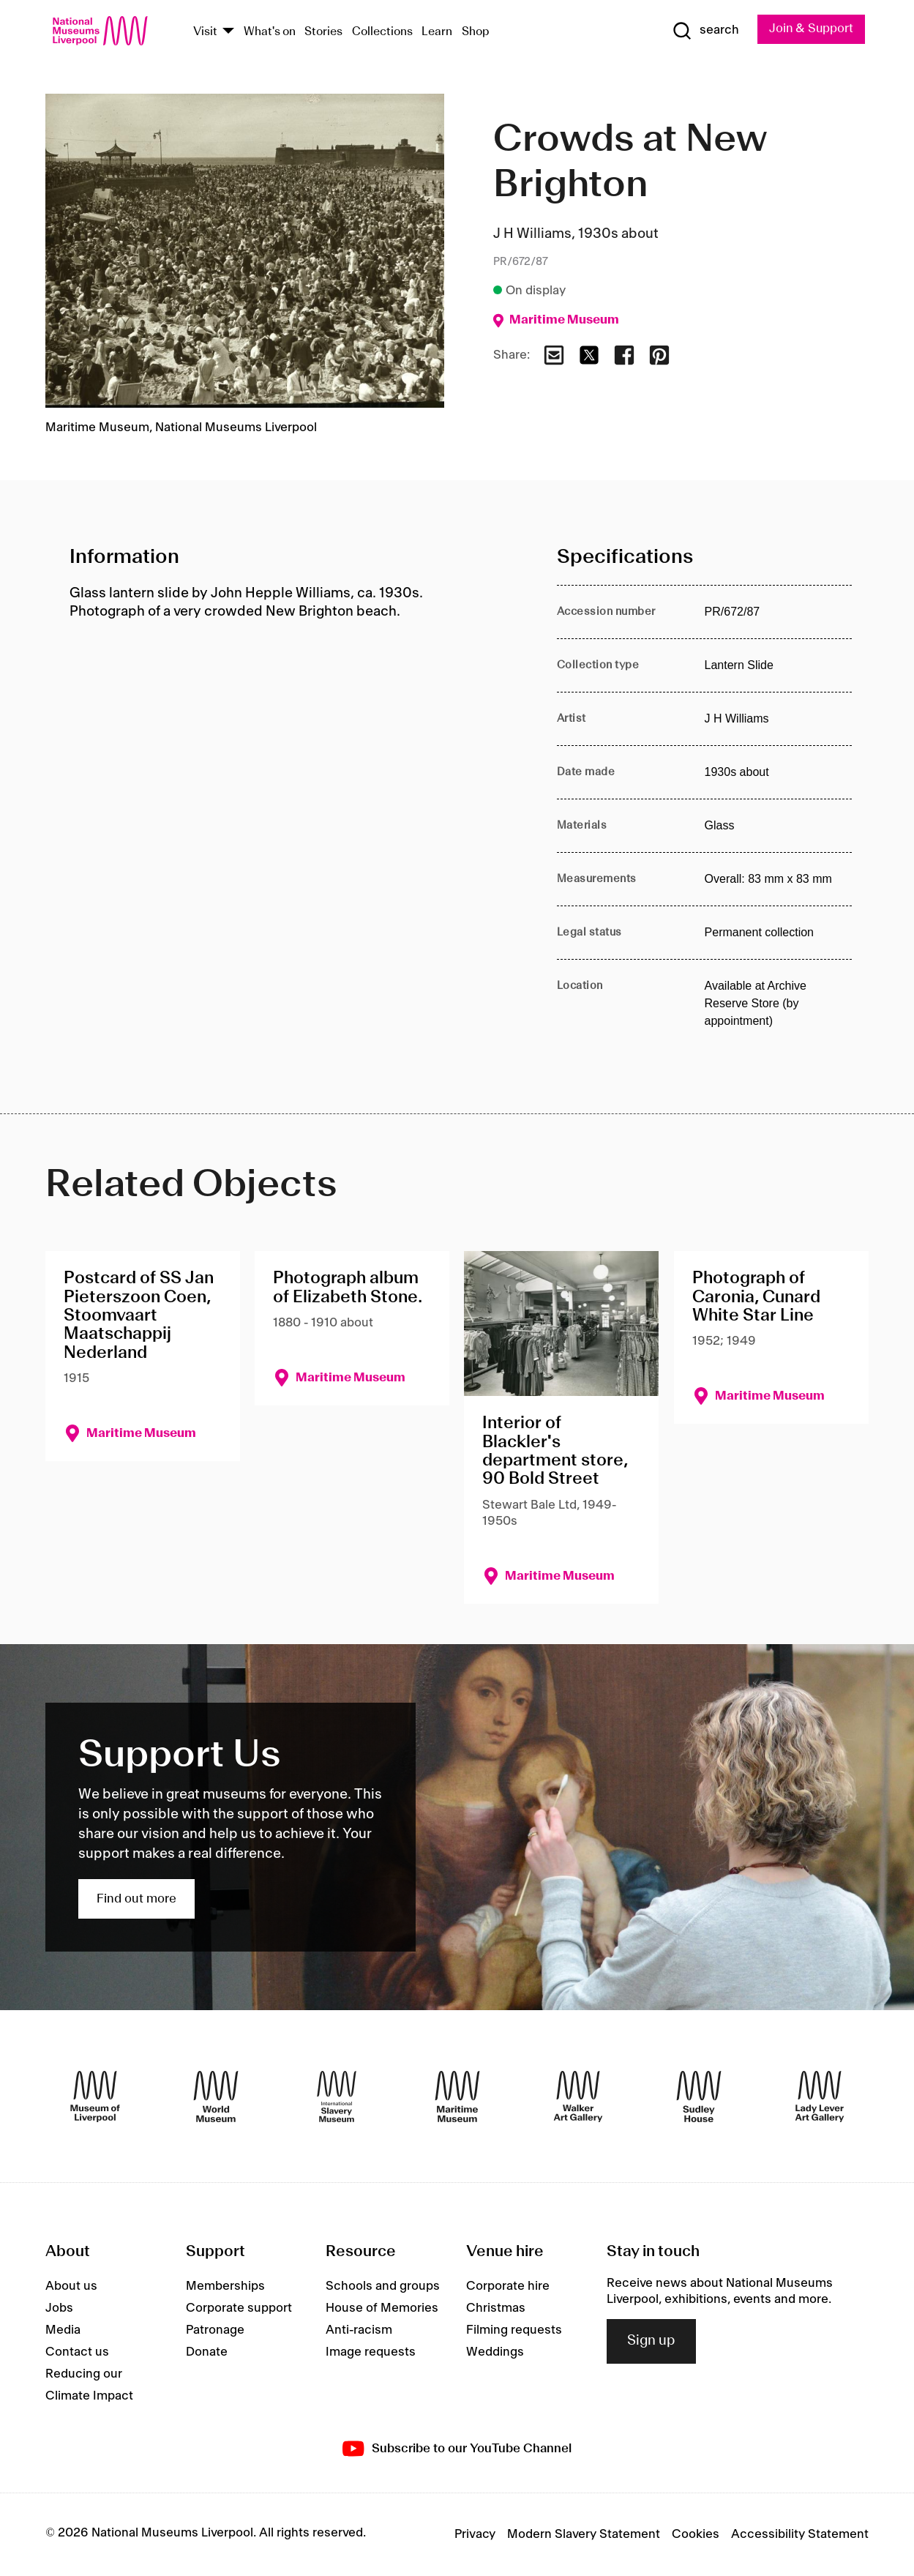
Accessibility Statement (800, 2534)
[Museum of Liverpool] (95, 2096)
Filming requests (514, 2330)
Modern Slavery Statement (583, 2534)
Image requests (371, 2352)
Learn (437, 32)
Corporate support (239, 2308)
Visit (205, 32)
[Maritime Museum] (457, 2096)
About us (71, 2286)
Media (62, 2330)
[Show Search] (704, 30)
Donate (207, 2352)
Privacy (474, 2534)
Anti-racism (359, 2330)
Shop (476, 32)
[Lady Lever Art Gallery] (819, 2096)
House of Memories (382, 2308)
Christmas (495, 2308)
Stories (323, 32)
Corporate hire (508, 2286)
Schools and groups (383, 2286)
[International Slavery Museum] (336, 2096)
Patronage (215, 2330)
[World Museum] (216, 2096)
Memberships (225, 2286)
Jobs (59, 2308)
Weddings (495, 2352)
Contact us (77, 2352)
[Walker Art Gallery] (578, 2096)
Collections (382, 32)
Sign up (651, 2341)
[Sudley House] (699, 2096)
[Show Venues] (228, 32)
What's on (270, 32)
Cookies (695, 2534)
